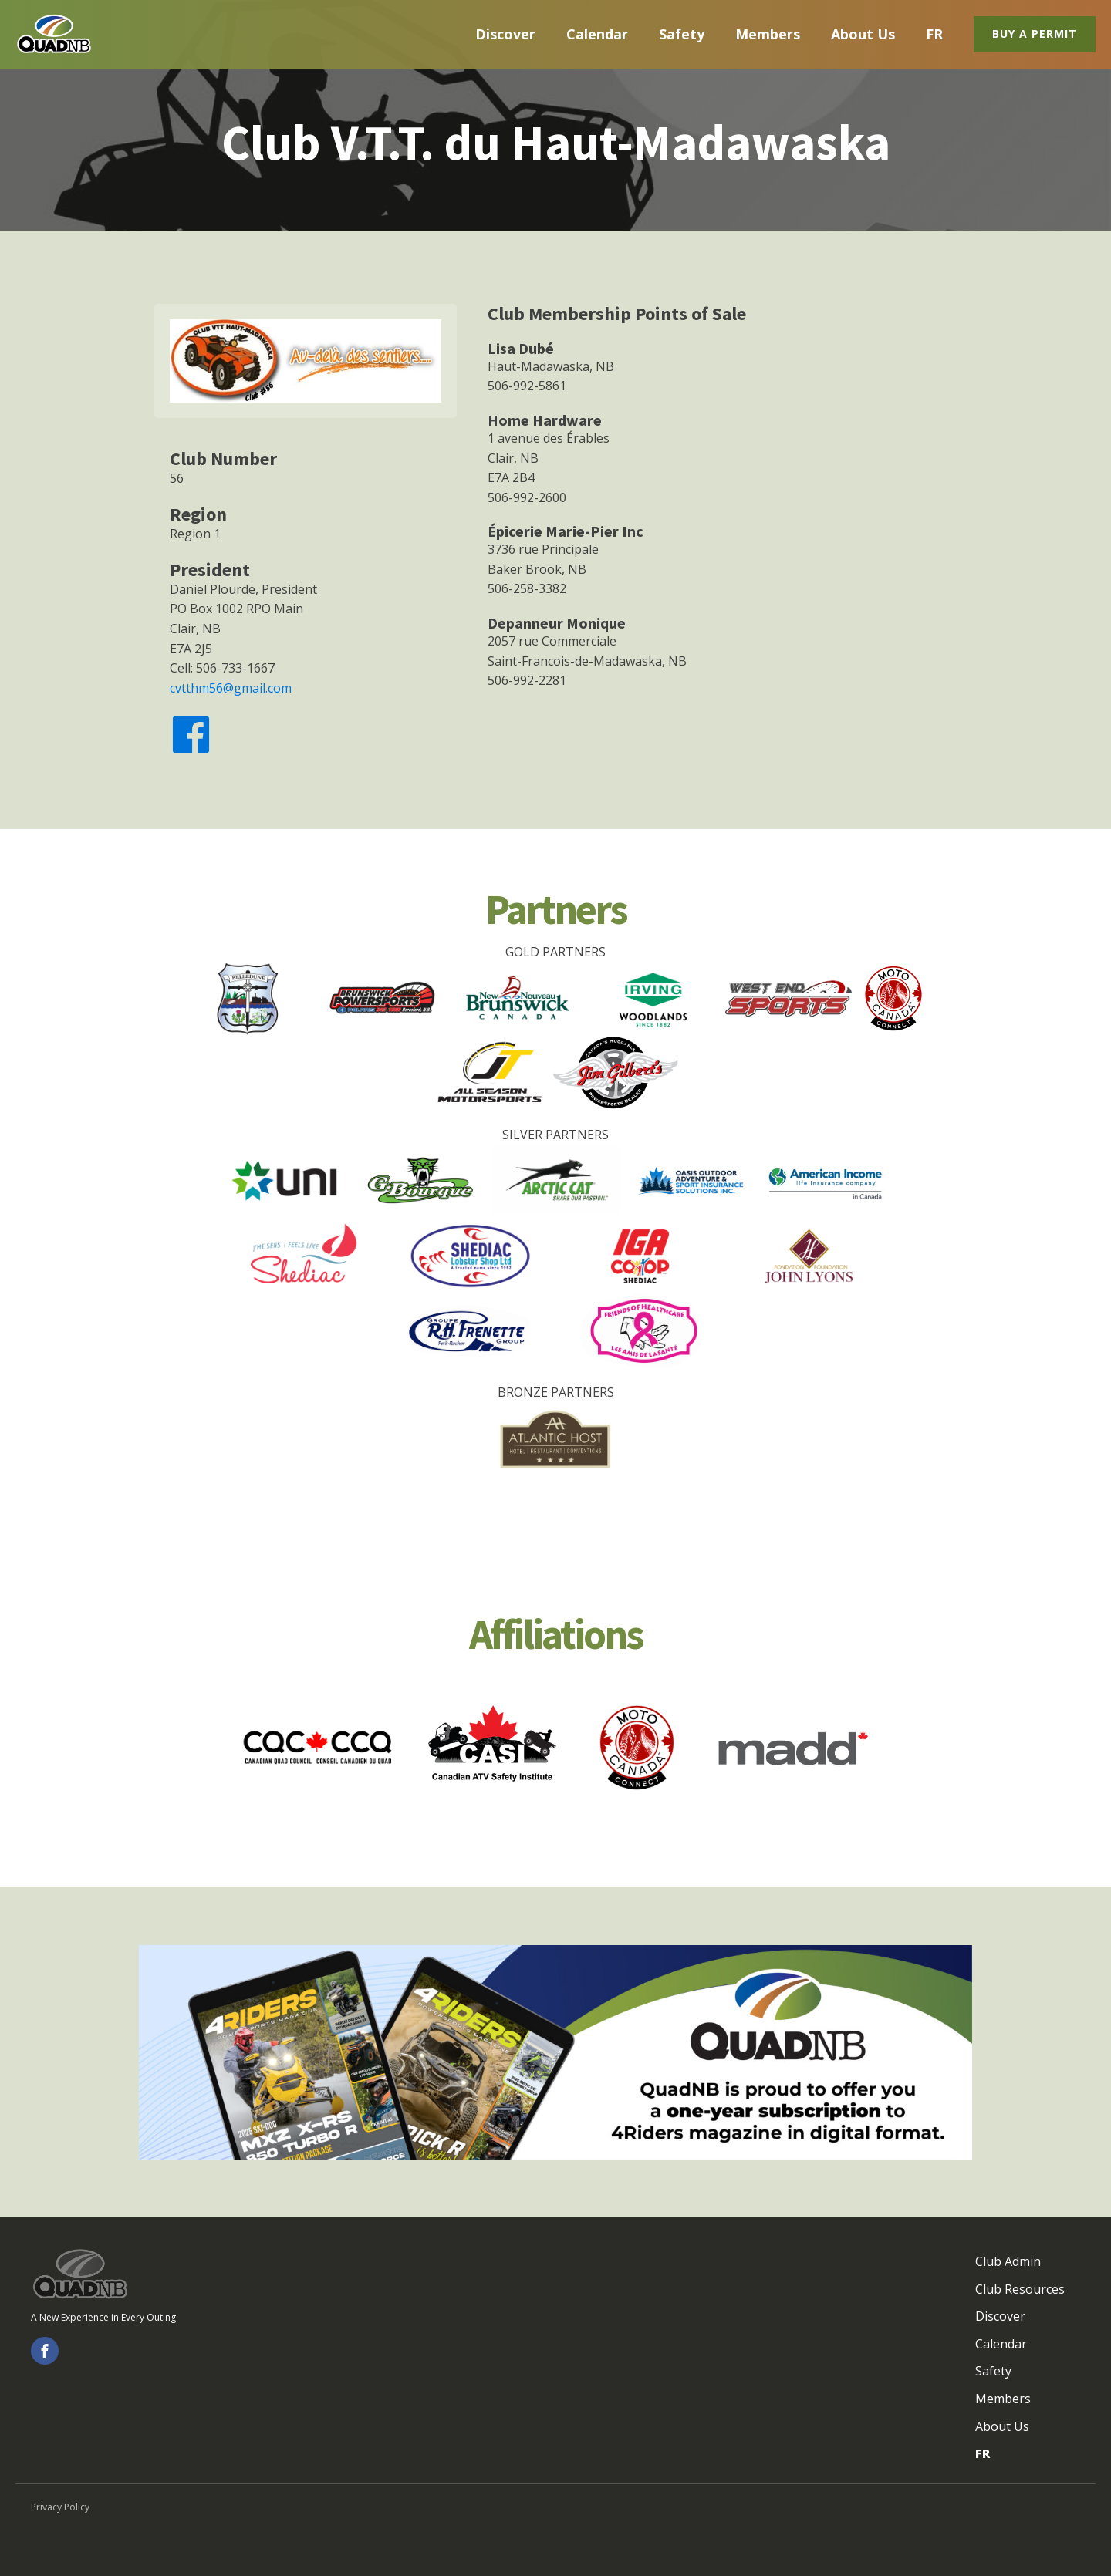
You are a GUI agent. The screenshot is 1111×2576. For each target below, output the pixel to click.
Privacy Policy (60, 2507)
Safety (681, 34)
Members (767, 34)
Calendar (597, 34)
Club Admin (1008, 2261)
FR (934, 34)
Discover (505, 34)
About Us (863, 34)
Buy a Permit (1034, 33)
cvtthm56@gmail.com (231, 687)
